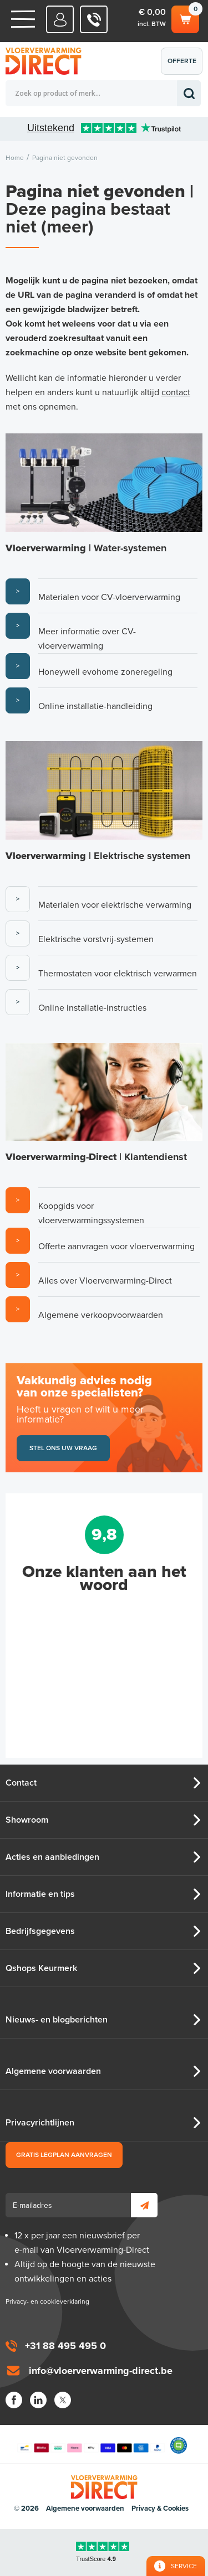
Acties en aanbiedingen (52, 1857)
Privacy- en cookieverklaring (47, 2301)
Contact (21, 1782)
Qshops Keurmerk (41, 1968)
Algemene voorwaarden (53, 2071)
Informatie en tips (40, 1894)
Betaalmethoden (91, 2445)
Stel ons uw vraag (63, 1448)
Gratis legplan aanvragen (64, 2155)
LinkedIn (38, 2400)
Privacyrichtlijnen (40, 2122)
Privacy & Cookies (160, 2508)
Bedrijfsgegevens (40, 1931)
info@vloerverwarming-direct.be (101, 2371)
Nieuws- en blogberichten (57, 2019)
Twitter (62, 2400)
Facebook (14, 2400)
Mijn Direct (60, 19)
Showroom (27, 1819)
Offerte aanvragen (184, 66)
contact (175, 392)
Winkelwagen (185, 18)
